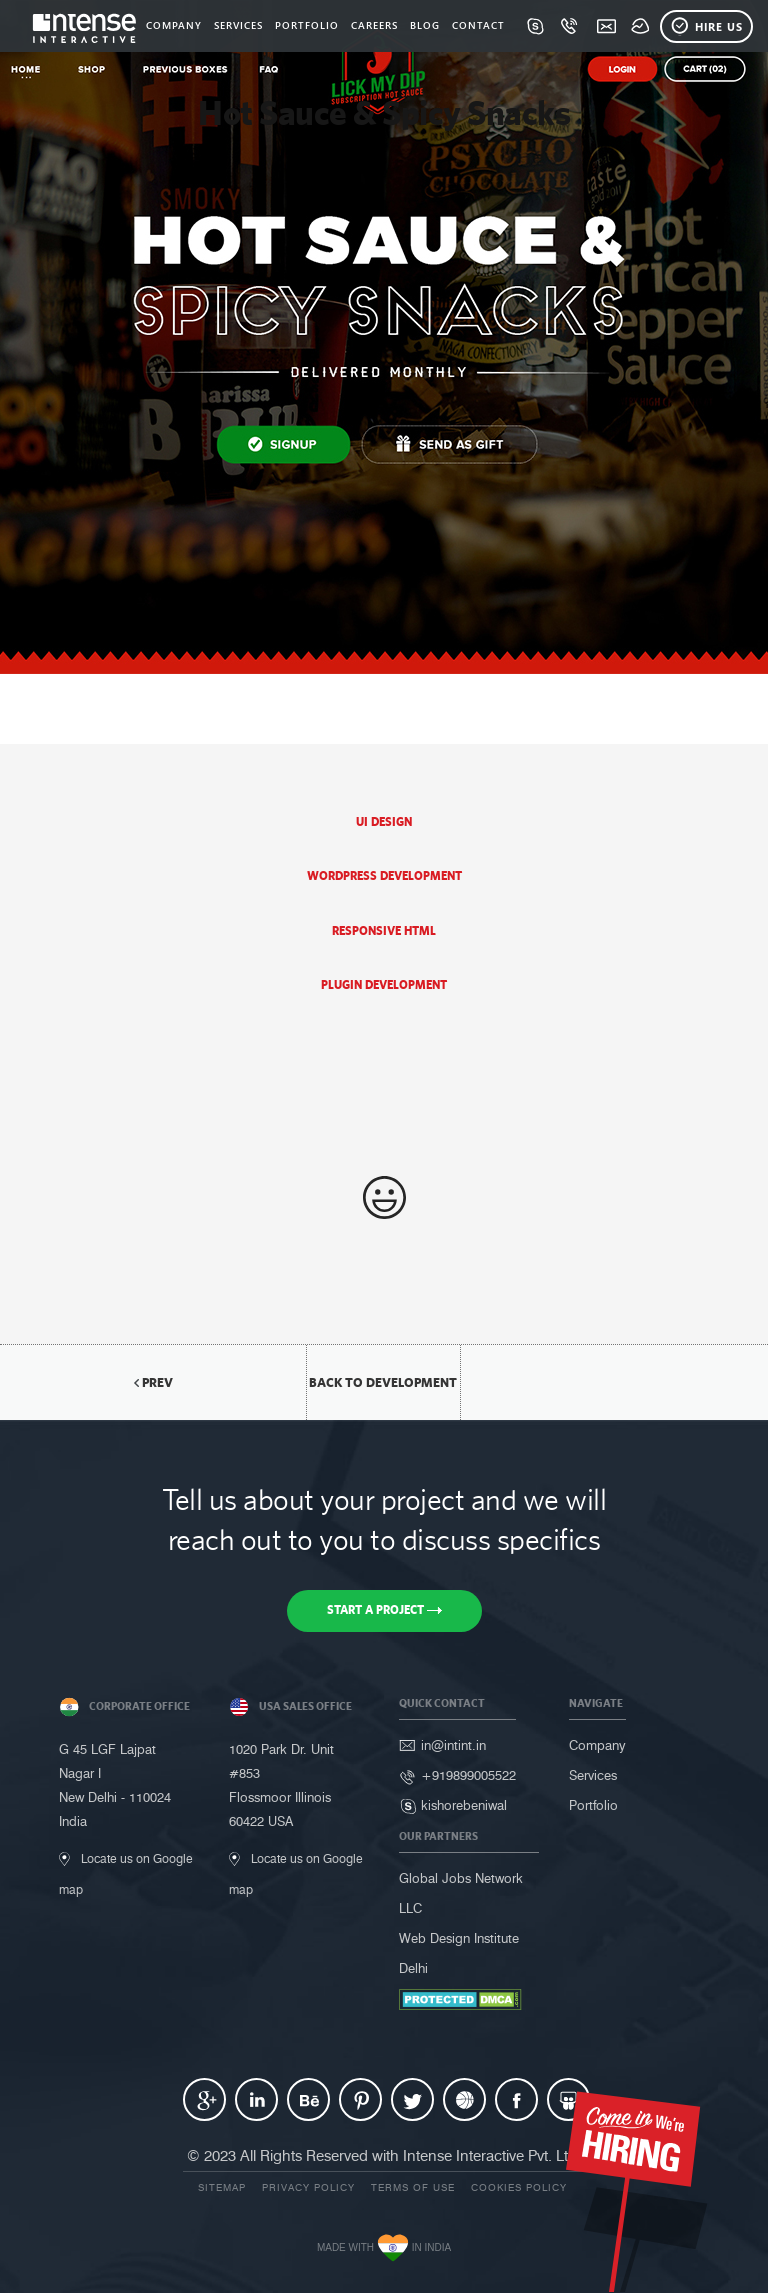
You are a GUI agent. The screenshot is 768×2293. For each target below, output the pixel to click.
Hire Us (706, 26)
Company (597, 1745)
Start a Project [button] (384, 1610)
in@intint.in (453, 1745)
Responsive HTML (384, 931)
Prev (153, 1382)
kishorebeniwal (464, 1805)
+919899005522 (468, 1775)
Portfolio (593, 1805)
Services (593, 1775)
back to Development (383, 1382)
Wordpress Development (384, 876)
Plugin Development (384, 985)
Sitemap (222, 2187)
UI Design (384, 822)
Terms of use (413, 2187)
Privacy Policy (308, 2187)
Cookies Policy (519, 2187)
